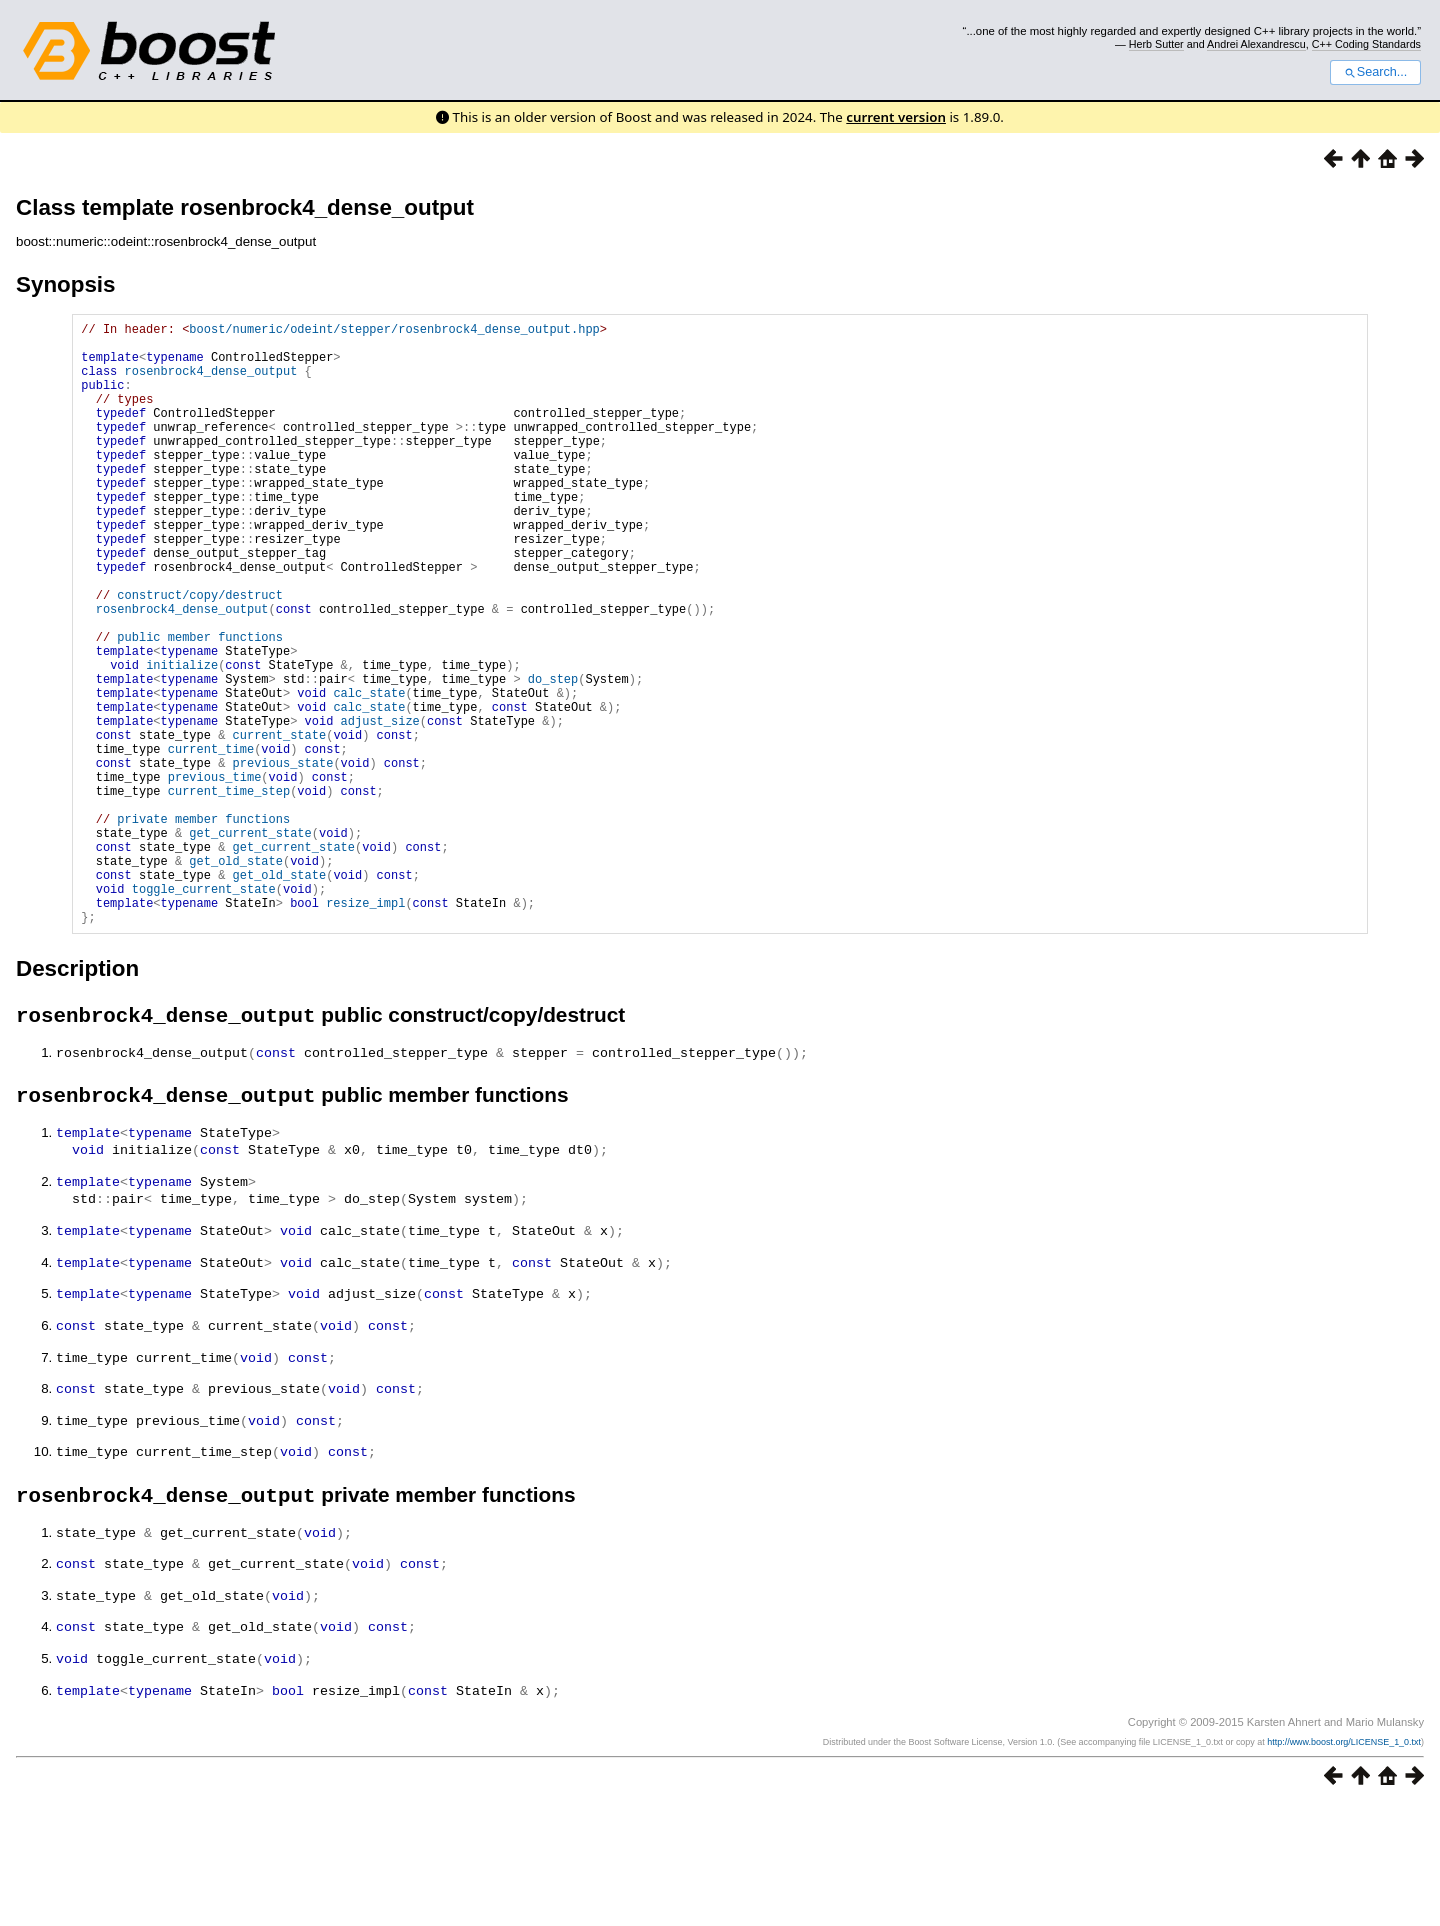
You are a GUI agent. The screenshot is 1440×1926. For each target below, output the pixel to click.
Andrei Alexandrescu (1256, 44)
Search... (1375, 72)
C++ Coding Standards (1366, 44)
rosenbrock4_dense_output (211, 382)
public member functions (200, 705)
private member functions (203, 926)
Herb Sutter (1156, 44)
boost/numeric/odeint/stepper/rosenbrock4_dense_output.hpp (394, 331)
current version (896, 117)
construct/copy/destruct (200, 654)
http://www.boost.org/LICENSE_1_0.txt (1344, 1863)
